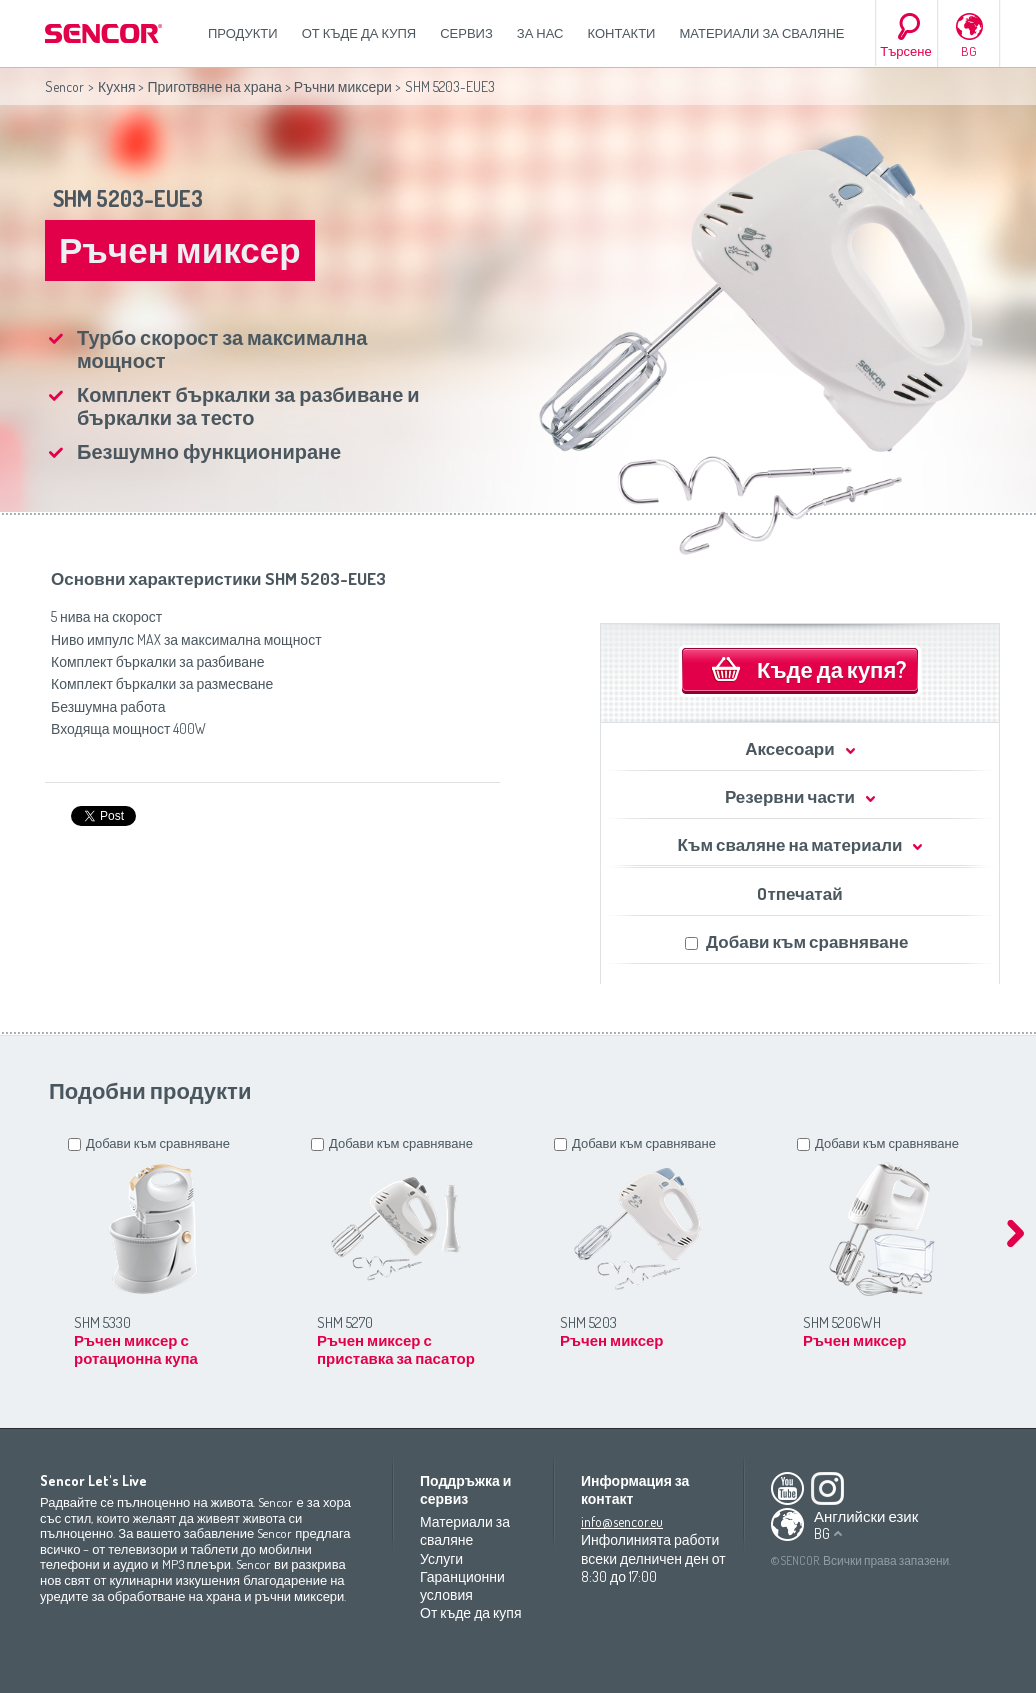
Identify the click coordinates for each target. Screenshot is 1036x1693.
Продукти (243, 33)
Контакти (622, 33)
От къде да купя (359, 33)
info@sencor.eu (622, 1521)
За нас (540, 33)
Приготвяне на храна (214, 86)
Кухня (116, 86)
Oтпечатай (799, 893)
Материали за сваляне (761, 33)
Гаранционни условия (462, 1585)
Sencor (64, 86)
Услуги (441, 1558)
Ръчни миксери (343, 86)
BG (969, 51)
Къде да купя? (831, 669)
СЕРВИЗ (466, 33)
